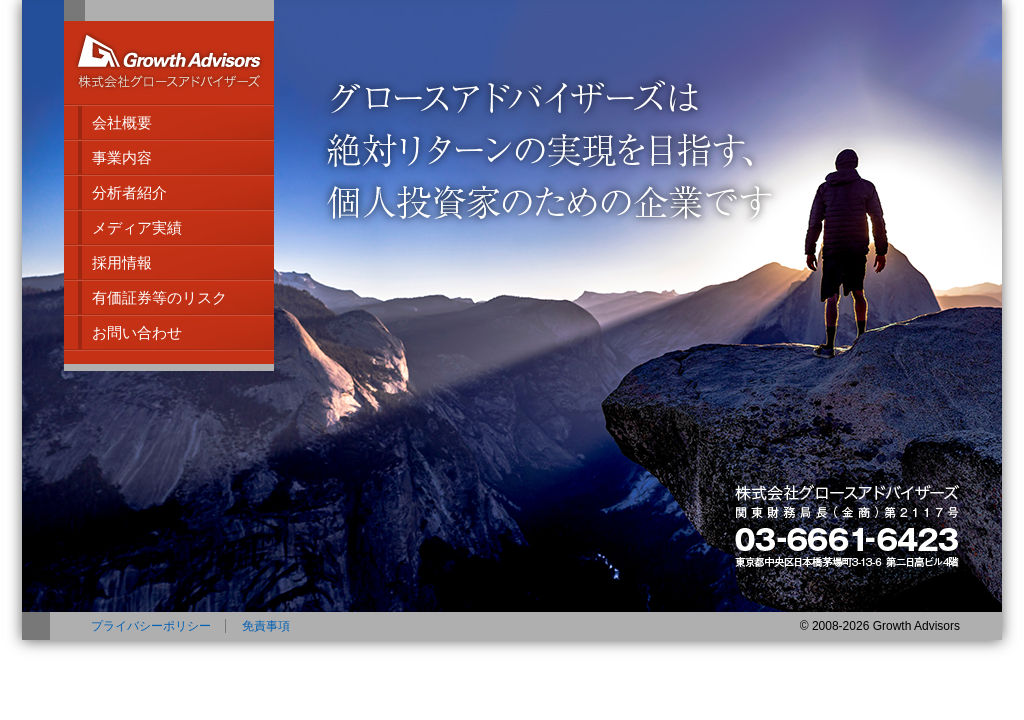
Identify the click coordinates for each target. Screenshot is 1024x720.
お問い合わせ (137, 332)
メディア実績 (137, 227)
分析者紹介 (129, 192)
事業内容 (122, 157)
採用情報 (122, 262)
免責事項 (266, 626)
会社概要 (122, 122)
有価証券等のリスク (159, 297)
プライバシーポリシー (151, 626)
